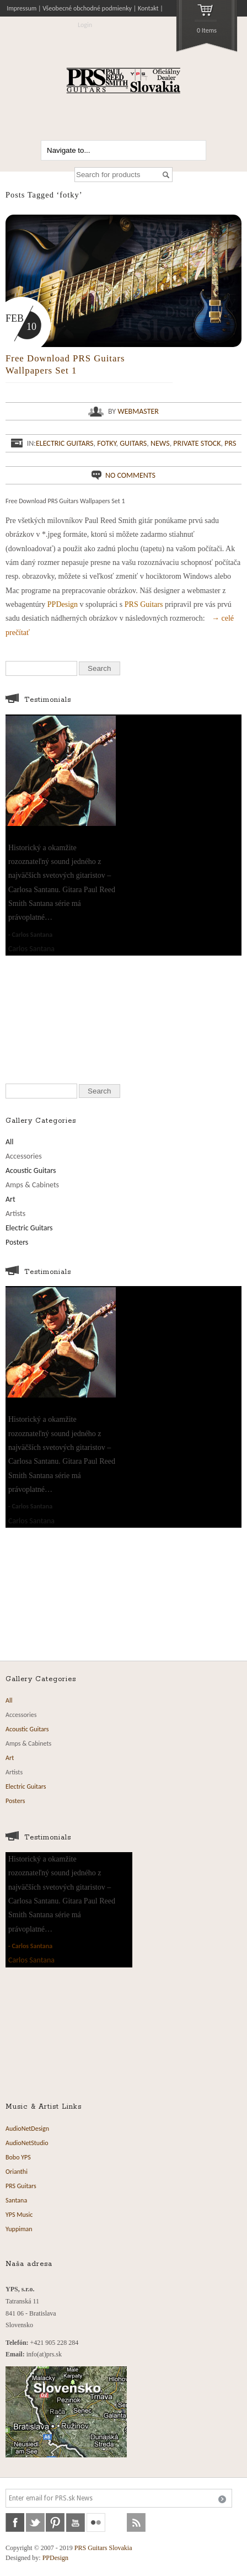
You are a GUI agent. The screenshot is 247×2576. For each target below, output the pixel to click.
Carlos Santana (32, 934)
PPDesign (62, 604)
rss (136, 2522)
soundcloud (116, 2522)
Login (85, 25)
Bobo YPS (18, 2157)
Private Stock (197, 443)
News (160, 443)
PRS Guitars (144, 604)
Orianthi (17, 2171)
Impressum (21, 8)
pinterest (55, 2522)
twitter (35, 2522)
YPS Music (19, 2214)
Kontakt (148, 8)
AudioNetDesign (27, 2128)
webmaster (138, 411)
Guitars (133, 443)
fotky (106, 443)
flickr (96, 2522)
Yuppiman (19, 2229)
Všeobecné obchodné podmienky (87, 8)
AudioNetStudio (27, 2143)
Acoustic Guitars (31, 1170)
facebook (15, 2522)
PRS (230, 443)
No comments (130, 475)
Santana (16, 2200)
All (10, 1141)
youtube (75, 2522)
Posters (17, 1242)
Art (10, 1199)
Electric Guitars (65, 443)
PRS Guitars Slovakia (103, 2548)
